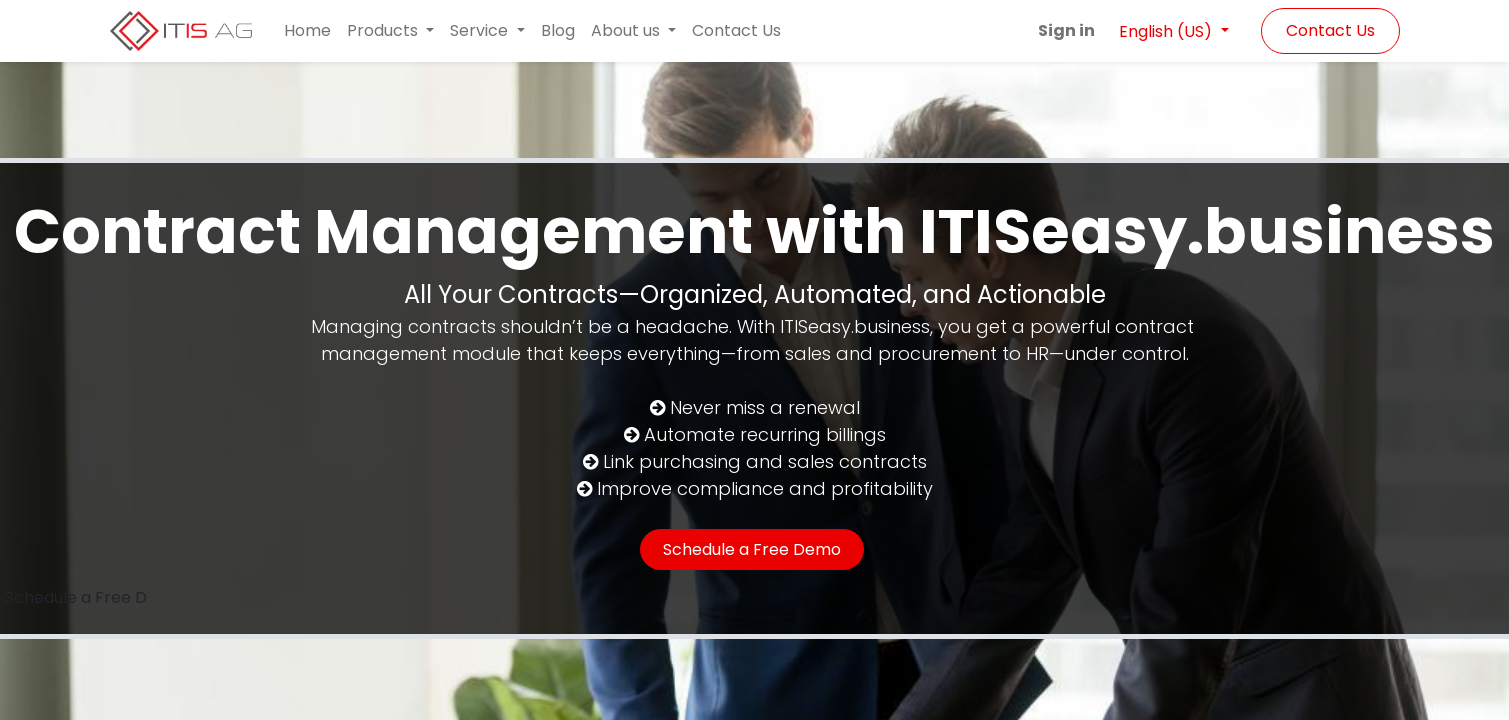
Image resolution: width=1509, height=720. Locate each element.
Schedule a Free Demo (752, 549)
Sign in (1066, 30)
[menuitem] (307, 31)
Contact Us (1330, 30)
